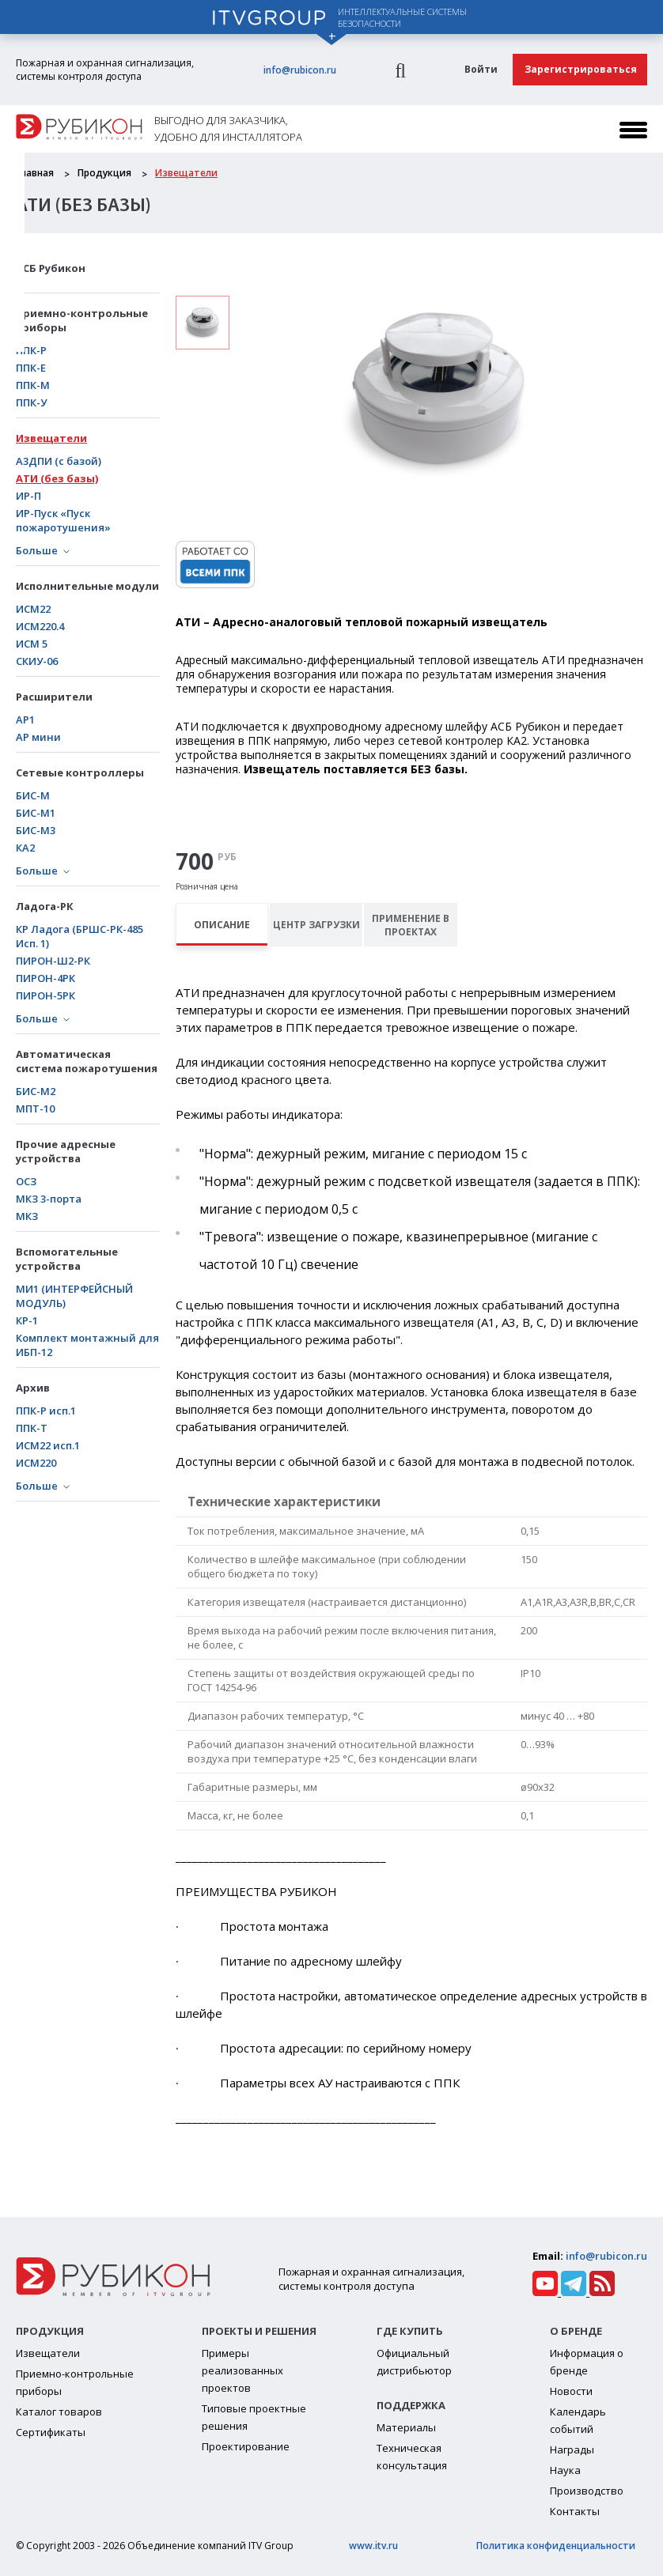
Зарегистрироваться (581, 69)
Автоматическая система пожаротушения (86, 1061)
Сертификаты (50, 2432)
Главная (35, 172)
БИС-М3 (35, 830)
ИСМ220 (36, 1463)
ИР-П (28, 496)
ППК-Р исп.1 (46, 1410)
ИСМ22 (33, 609)
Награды (572, 2449)
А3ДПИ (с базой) (58, 461)
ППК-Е (31, 368)
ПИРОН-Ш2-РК (53, 961)
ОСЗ (26, 1181)
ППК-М (33, 385)
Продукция (104, 172)
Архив (33, 1388)
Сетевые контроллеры (80, 772)
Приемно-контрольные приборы (82, 320)
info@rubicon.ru (299, 70)
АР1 (25, 719)
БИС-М (33, 795)
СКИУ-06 (37, 661)
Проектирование (246, 2446)
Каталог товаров (59, 2411)
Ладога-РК (45, 906)
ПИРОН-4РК (45, 978)
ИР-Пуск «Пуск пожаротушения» (63, 520)
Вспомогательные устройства (67, 1259)
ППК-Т (31, 1428)
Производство (586, 2490)
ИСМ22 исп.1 (48, 1445)
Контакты (575, 2511)
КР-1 (27, 1320)
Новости (571, 2391)
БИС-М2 (35, 1091)
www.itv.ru (373, 2545)
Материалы (406, 2427)
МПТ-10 (35, 1108)
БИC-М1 (35, 813)
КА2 (25, 847)
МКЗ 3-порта (48, 1199)
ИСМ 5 (31, 643)
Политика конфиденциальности (555, 2545)
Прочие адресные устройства (66, 1151)
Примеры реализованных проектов (242, 2370)
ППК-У (31, 402)
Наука (565, 2470)
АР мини (38, 737)
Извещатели (186, 172)
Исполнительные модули (87, 586)
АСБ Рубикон (50, 268)
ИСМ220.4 (40, 626)
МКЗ (27, 1216)
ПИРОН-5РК (45, 995)
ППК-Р (31, 350)
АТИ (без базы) (57, 478)
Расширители (54, 696)
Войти (481, 69)
